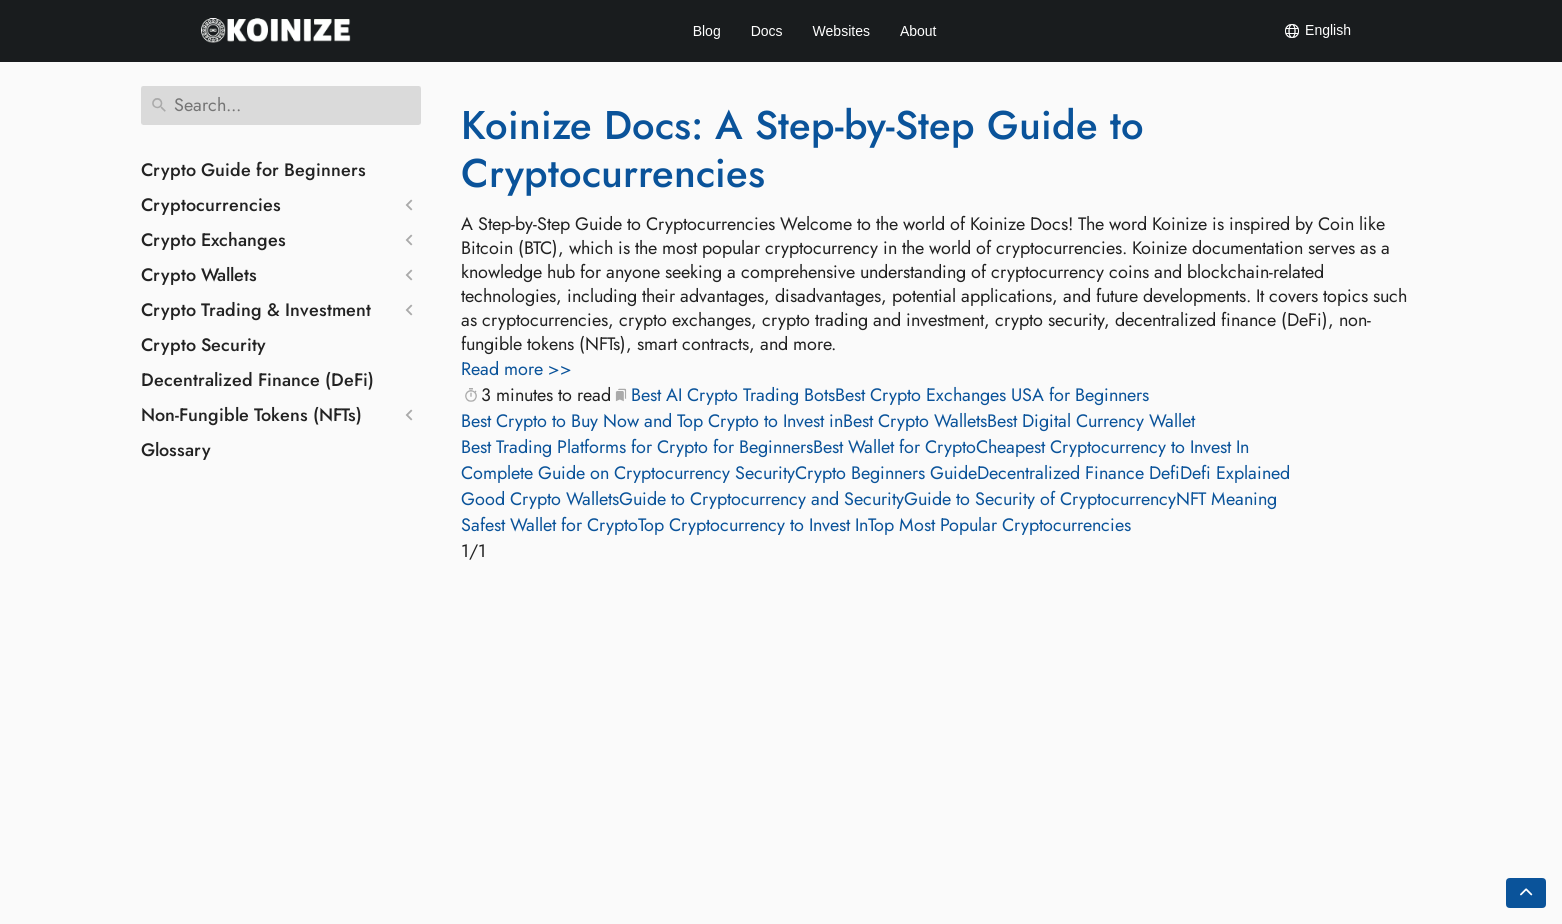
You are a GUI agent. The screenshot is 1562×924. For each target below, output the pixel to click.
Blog (707, 31)
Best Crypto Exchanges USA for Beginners (992, 395)
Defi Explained (1235, 473)
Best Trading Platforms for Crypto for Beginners (637, 447)
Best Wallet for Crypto (894, 447)
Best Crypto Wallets (915, 421)
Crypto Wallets (199, 275)
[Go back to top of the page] (1526, 893)
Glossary (176, 450)
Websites (841, 31)
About (918, 31)
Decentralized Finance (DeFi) (257, 380)
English (1317, 31)
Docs (767, 31)
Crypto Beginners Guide (886, 473)
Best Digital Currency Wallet (1091, 421)
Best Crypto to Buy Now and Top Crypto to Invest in (652, 421)
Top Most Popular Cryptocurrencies (999, 525)
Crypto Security (203, 345)
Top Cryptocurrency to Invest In (753, 525)
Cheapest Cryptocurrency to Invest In (1112, 447)
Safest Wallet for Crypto (549, 525)
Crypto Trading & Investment (256, 310)
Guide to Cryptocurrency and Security (761, 499)
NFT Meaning (1226, 499)
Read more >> (516, 369)
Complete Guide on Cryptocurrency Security (628, 473)
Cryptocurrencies (211, 205)
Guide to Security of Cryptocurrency (1040, 499)
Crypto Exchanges (213, 240)
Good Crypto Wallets (540, 499)
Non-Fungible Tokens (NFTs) (251, 415)
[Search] (281, 105)
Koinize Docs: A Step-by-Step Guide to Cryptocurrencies (802, 149)
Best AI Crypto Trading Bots (733, 395)
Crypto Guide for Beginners (253, 170)
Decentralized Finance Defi (1078, 473)
